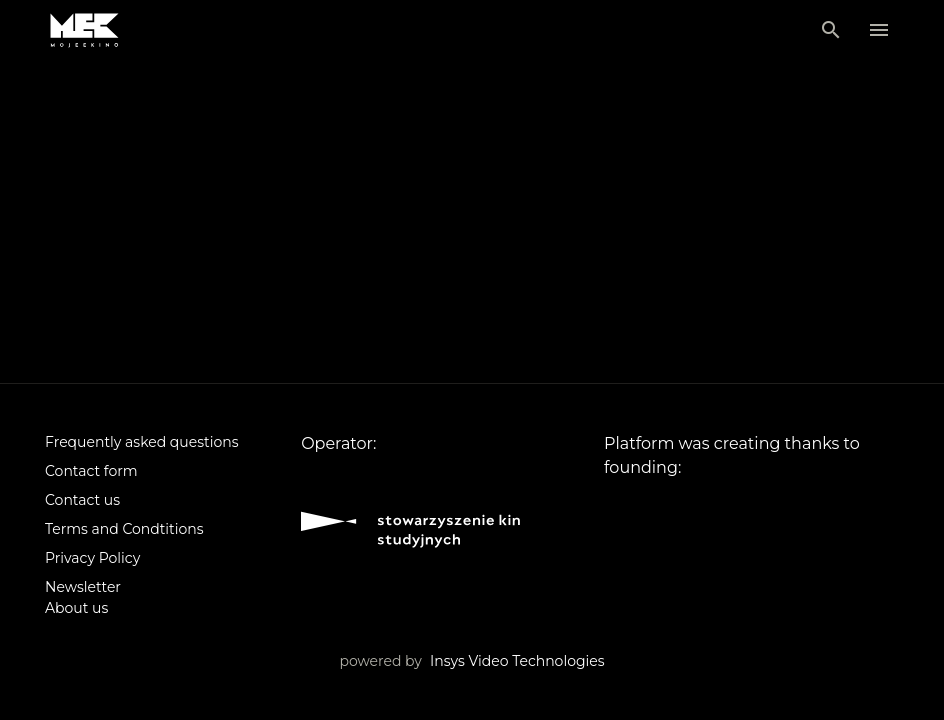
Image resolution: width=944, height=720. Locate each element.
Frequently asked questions (142, 442)
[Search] (831, 30)
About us (76, 608)
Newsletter (83, 587)
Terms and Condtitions (124, 529)
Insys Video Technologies (517, 661)
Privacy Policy (92, 558)
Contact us (82, 500)
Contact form (91, 471)
